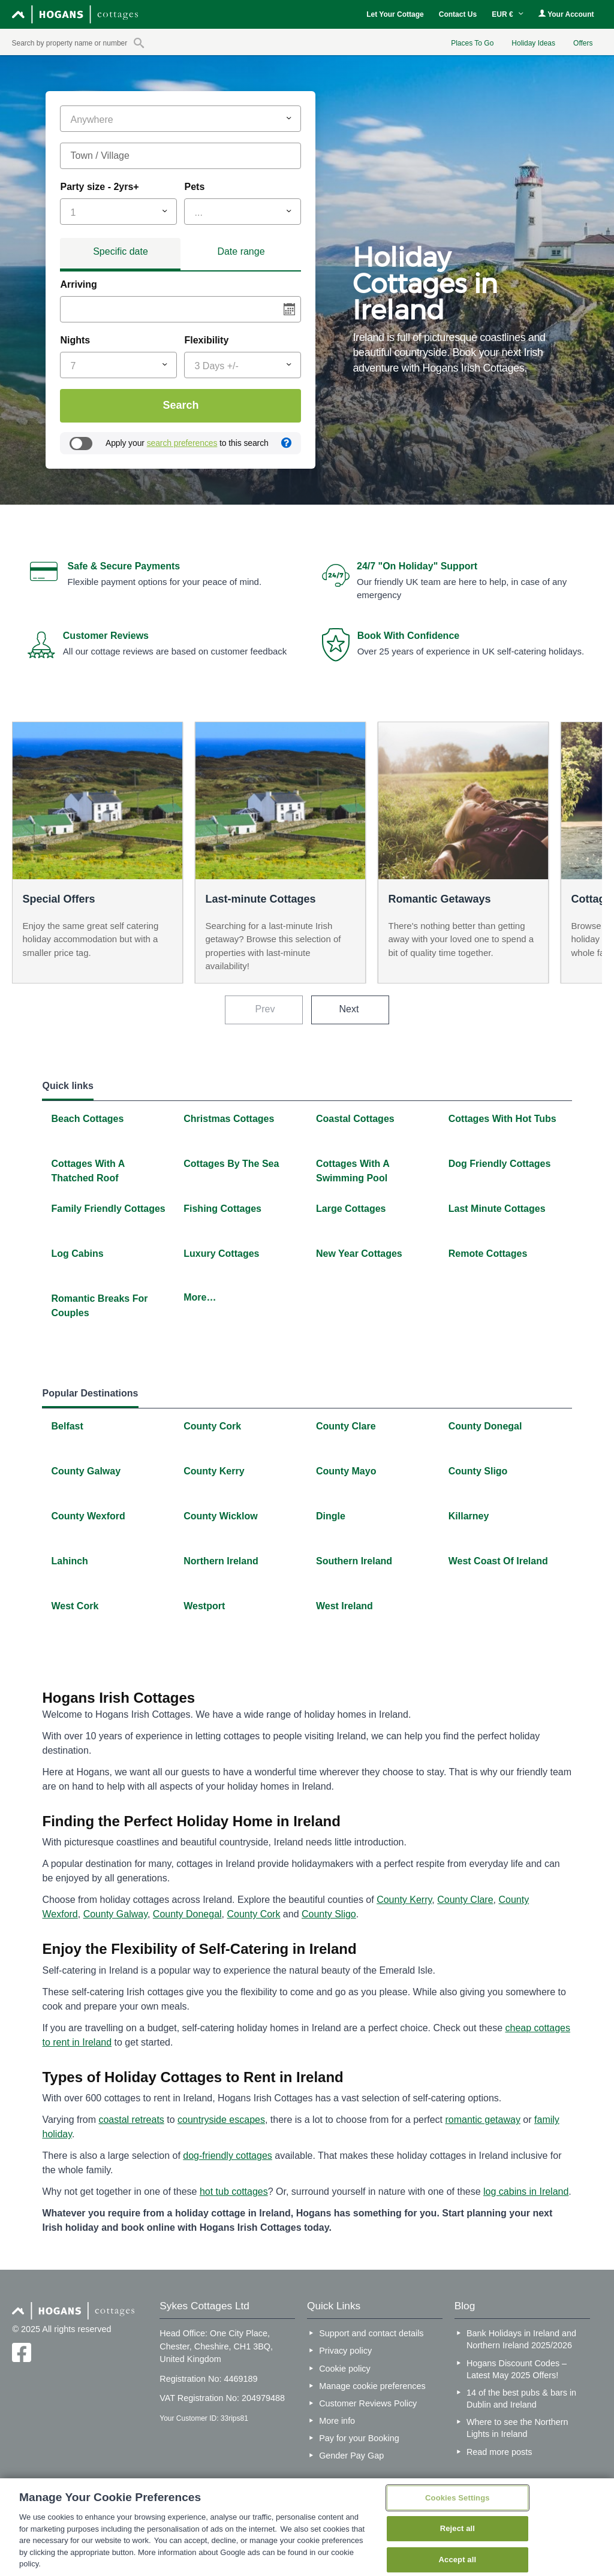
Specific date (120, 251)
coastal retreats (131, 2120)
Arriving (78, 284)
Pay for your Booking (359, 2438)
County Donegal (187, 1914)
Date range (240, 251)
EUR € (507, 14)
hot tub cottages (234, 2191)
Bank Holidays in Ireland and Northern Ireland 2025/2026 (521, 2339)
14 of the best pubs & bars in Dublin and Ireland (521, 2398)
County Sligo (329, 1914)
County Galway (115, 1914)
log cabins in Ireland (525, 2191)
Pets (194, 187)
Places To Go (472, 43)
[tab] (120, 254)
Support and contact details (371, 2333)
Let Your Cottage (395, 14)
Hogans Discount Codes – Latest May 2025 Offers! (516, 2369)
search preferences (182, 443)
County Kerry (404, 1900)
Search (180, 405)
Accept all (458, 2559)
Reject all (457, 2528)
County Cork (254, 1914)
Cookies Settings (457, 2497)
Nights (75, 340)
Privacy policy (345, 2350)
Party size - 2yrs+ (99, 187)
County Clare (465, 1900)
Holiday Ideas (533, 43)
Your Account (566, 14)
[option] (461, 309)
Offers (582, 43)
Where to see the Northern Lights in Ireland (517, 2428)
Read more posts (499, 2452)
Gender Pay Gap (351, 2455)
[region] (307, 2527)
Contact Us (458, 14)
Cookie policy (345, 2368)
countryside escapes (221, 2120)
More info (337, 2421)
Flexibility (206, 340)
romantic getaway (483, 2120)
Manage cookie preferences (372, 2386)
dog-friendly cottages (227, 2155)
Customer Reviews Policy (368, 2403)
